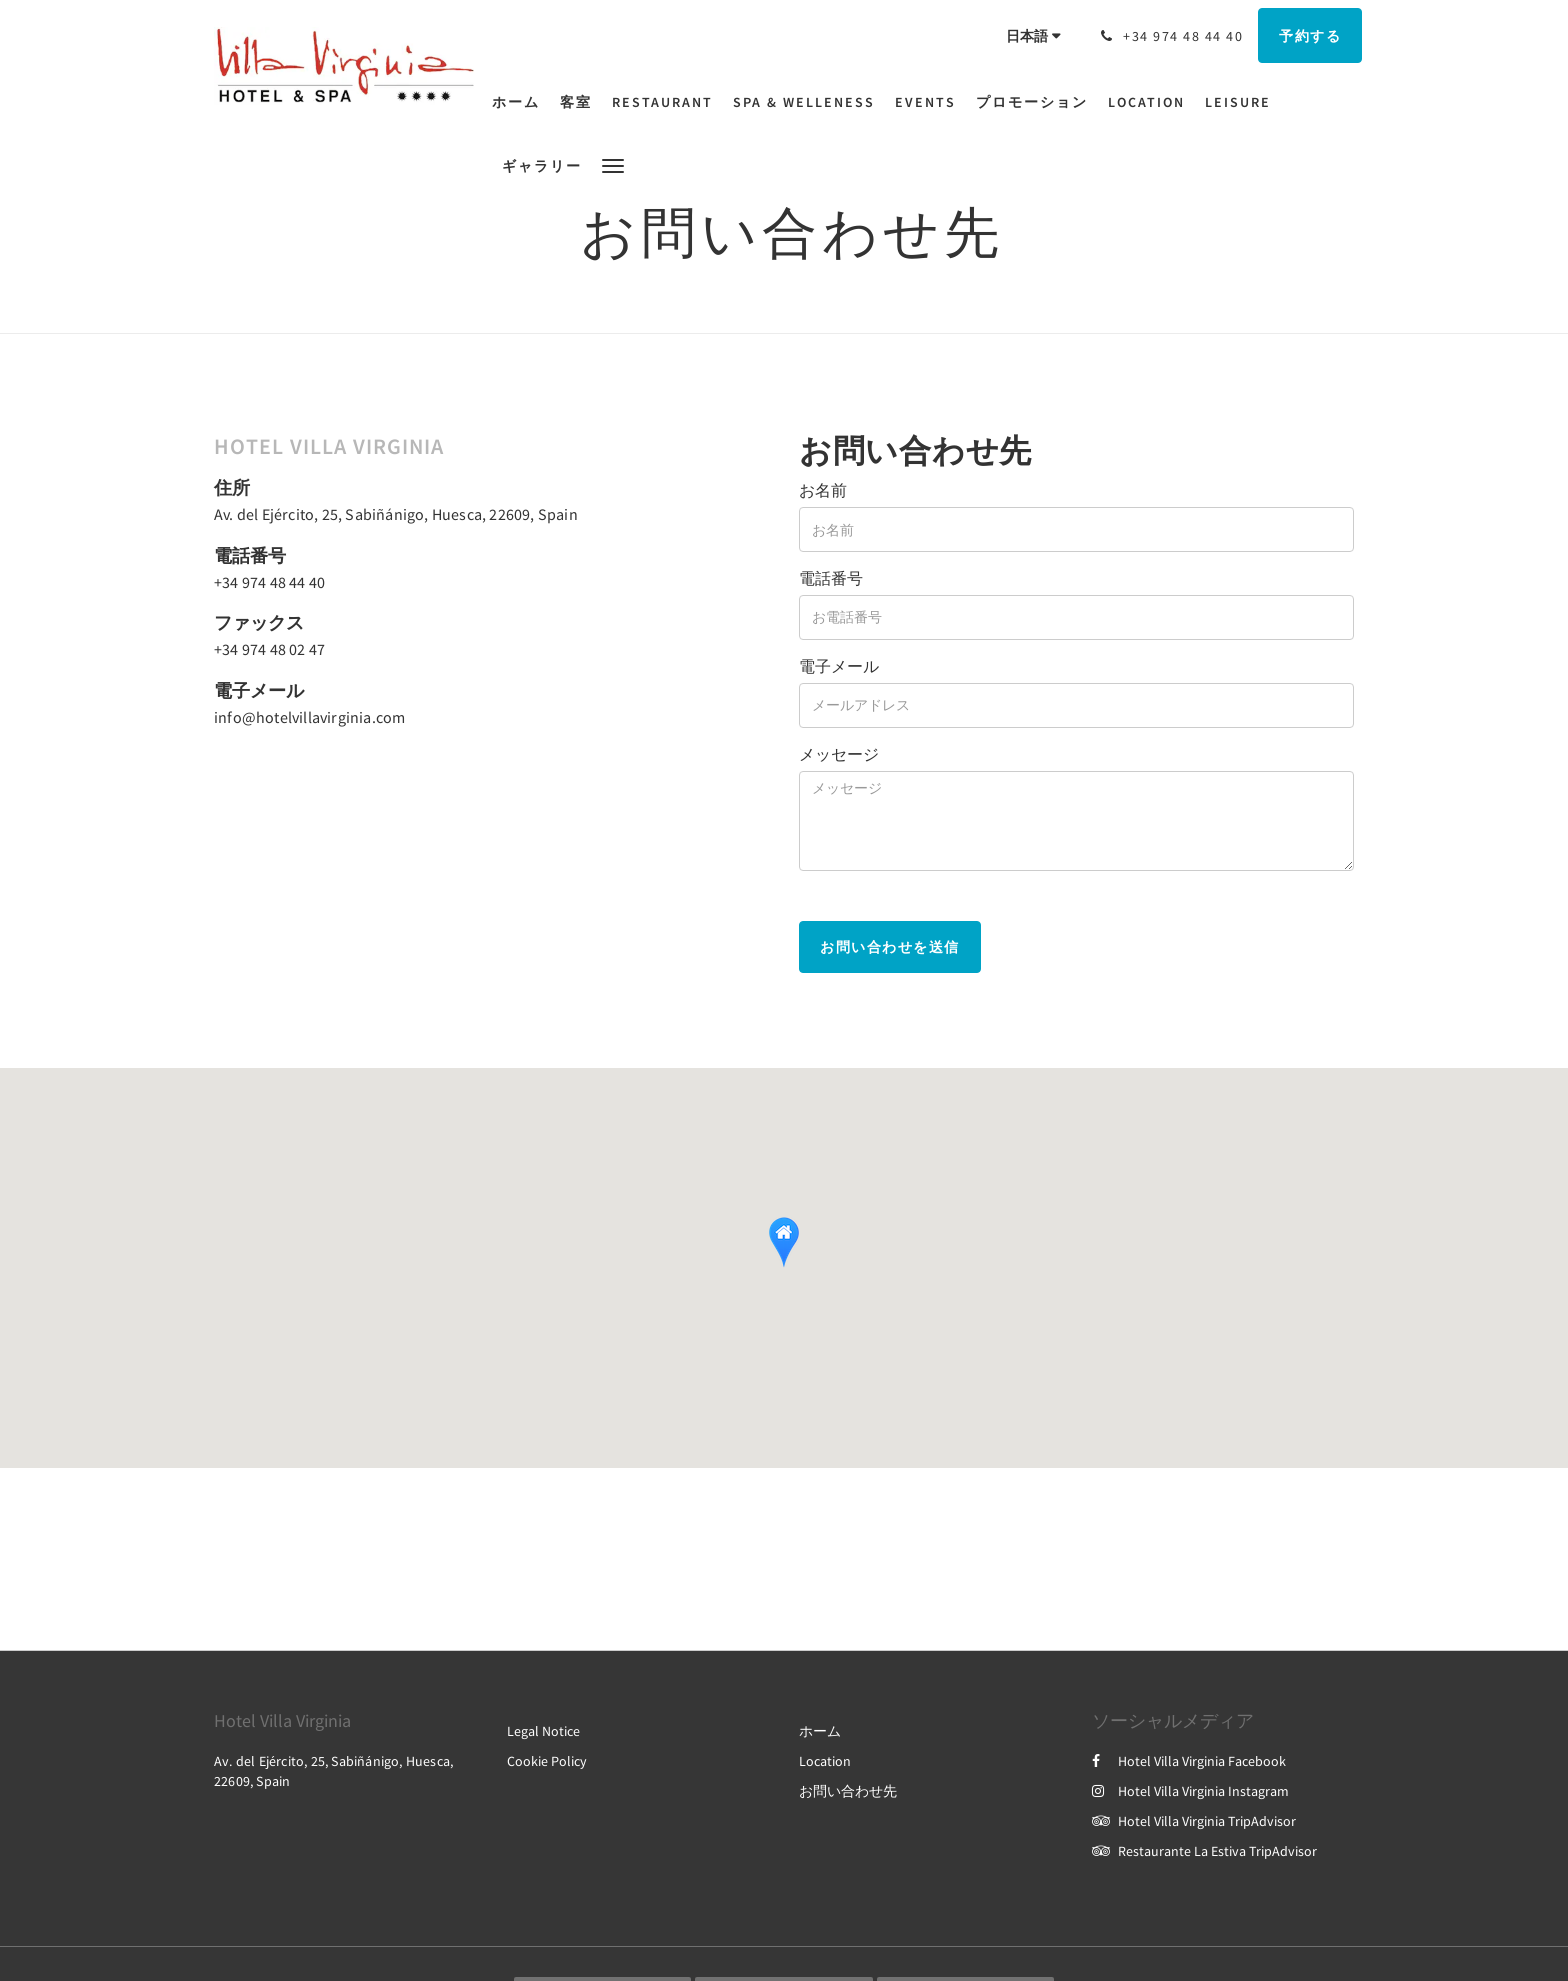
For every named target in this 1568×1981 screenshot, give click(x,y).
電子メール (839, 666)
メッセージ (839, 754)
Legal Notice (543, 1731)
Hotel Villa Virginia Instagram (1190, 1791)
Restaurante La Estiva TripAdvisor (1204, 1851)
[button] (613, 164)
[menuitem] (521, 102)
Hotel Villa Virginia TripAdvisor (1194, 1821)
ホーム (820, 1731)
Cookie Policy (547, 1761)
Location (825, 1761)
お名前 (823, 490)
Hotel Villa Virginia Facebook (1189, 1761)
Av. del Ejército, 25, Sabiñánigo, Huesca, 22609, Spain (396, 514)
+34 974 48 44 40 (269, 582)
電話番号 (831, 578)
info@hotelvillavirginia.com (309, 717)
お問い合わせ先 (848, 1791)
